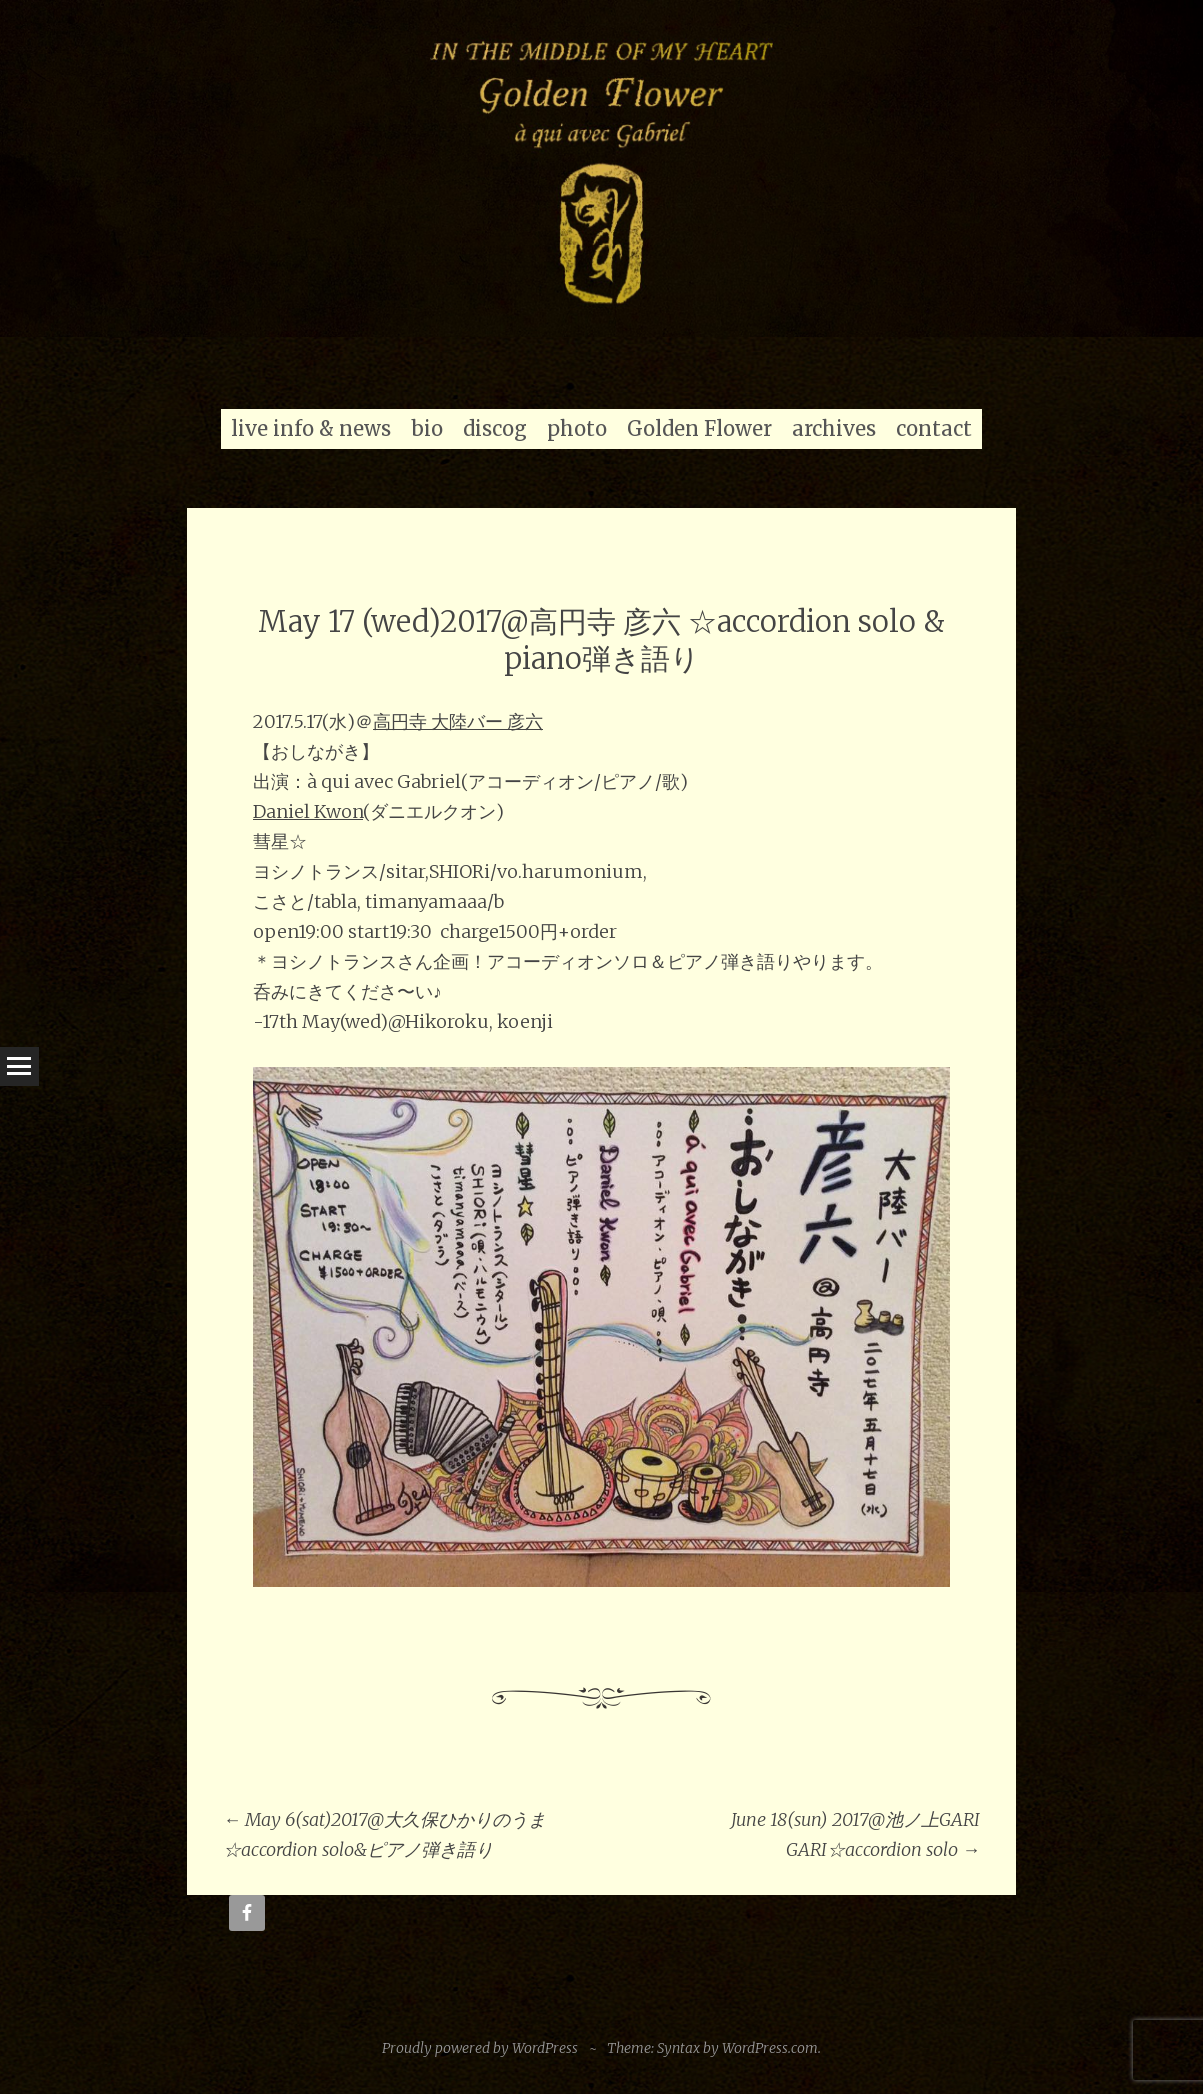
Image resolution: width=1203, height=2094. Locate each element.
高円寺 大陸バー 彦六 (458, 721)
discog (495, 428)
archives (834, 428)
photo (577, 428)
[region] (601, 168)
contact (934, 428)
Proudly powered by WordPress (480, 2048)
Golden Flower (699, 428)
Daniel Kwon (308, 811)
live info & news (311, 428)
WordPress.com (770, 2048)
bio (427, 428)
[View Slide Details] (601, 168)
